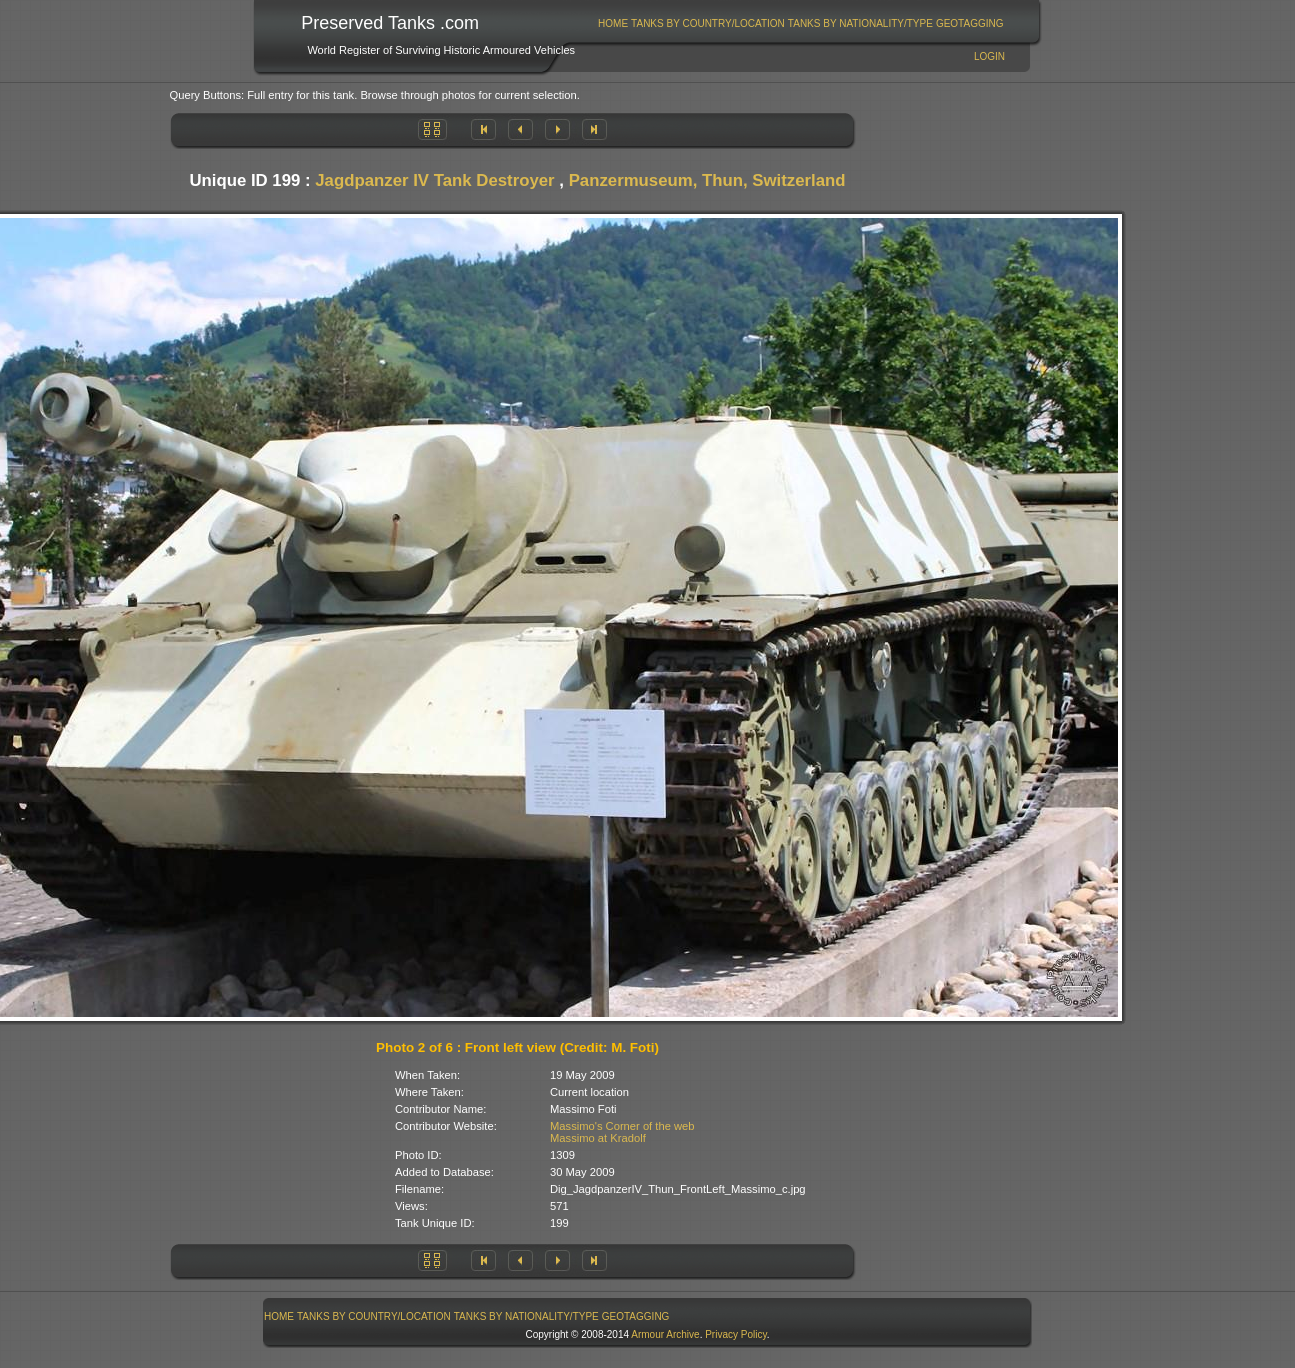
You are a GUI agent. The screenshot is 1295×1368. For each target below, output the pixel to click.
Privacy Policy (736, 1334)
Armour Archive (665, 1334)
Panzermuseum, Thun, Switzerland (707, 180)
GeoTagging (970, 23)
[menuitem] (613, 23)
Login (989, 56)
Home (613, 23)
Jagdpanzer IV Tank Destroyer (434, 180)
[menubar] (801, 23)
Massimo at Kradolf (598, 1138)
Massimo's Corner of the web (622, 1126)
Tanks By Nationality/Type (860, 23)
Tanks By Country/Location (708, 23)
